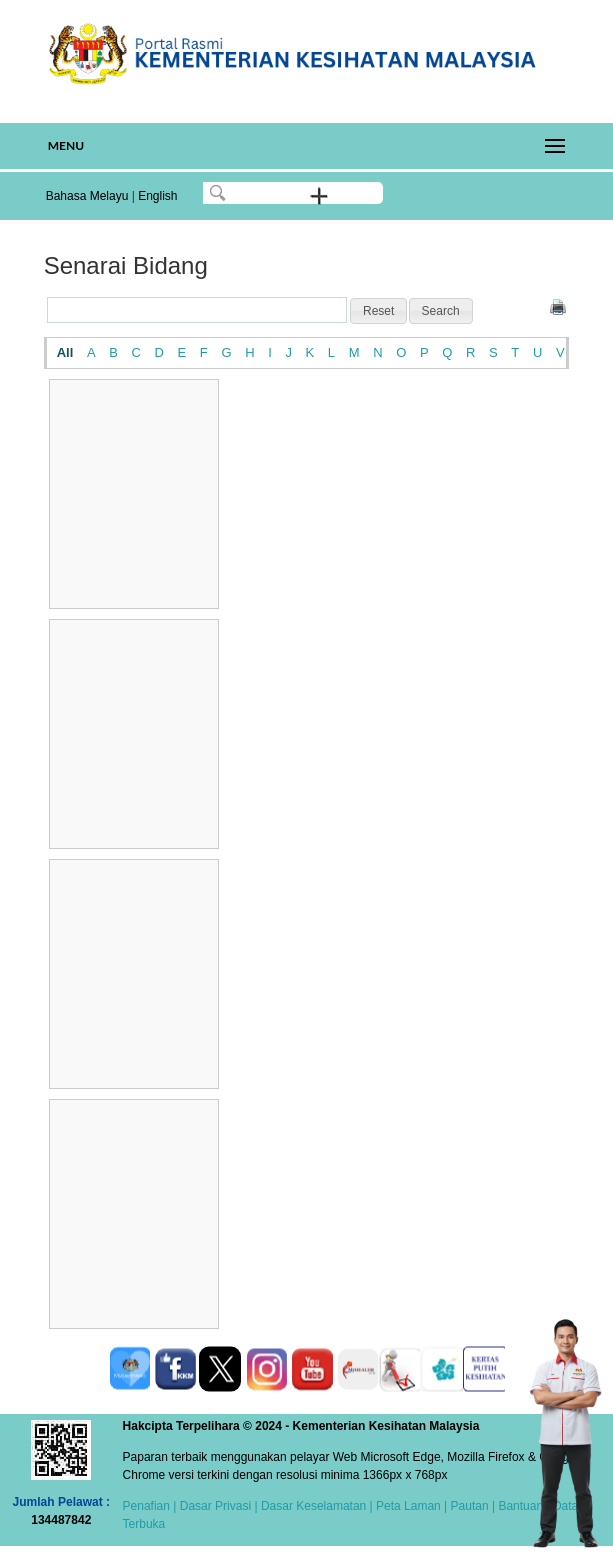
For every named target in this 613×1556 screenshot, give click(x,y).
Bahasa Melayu (87, 196)
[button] (378, 311)
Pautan (470, 1506)
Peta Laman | (412, 1506)
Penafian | (150, 1506)
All (65, 352)
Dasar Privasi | (216, 1506)
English (157, 196)
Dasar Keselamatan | (315, 1506)
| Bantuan (516, 1506)
